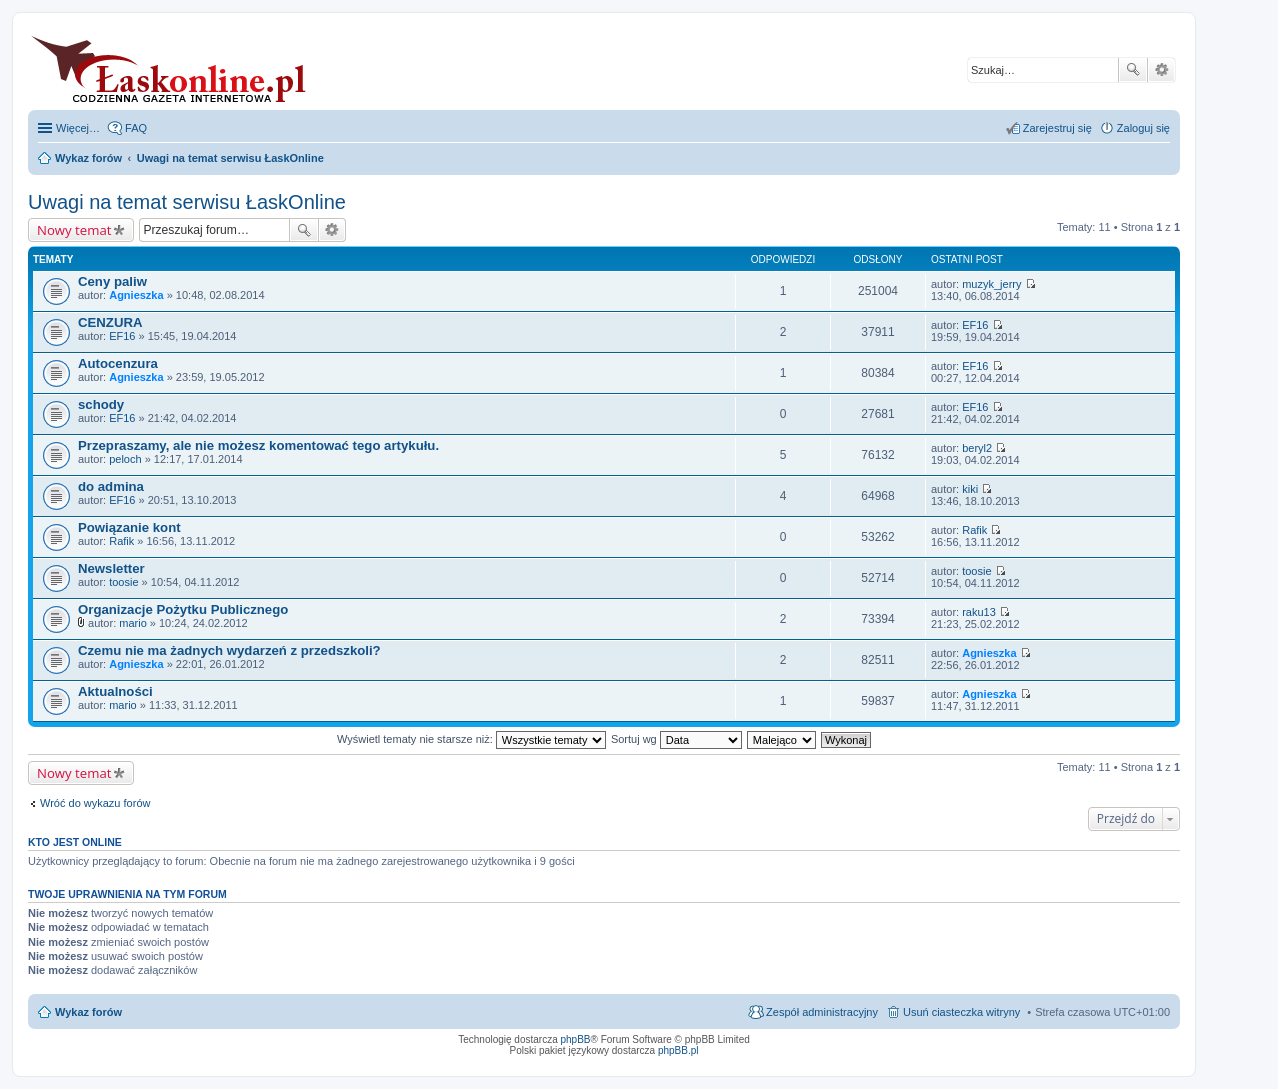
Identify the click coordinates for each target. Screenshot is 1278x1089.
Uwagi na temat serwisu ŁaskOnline (187, 202)
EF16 (122, 336)
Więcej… (78, 128)
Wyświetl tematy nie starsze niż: (471, 739)
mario (133, 623)
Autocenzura (118, 363)
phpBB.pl (678, 1050)
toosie (123, 582)
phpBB (576, 1039)
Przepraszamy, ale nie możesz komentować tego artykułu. (258, 445)
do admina (111, 486)
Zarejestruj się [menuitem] (1057, 128)
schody (101, 404)
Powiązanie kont (129, 527)
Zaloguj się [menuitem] (1143, 128)
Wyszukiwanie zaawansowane (1161, 70)
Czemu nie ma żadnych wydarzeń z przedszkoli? (229, 650)
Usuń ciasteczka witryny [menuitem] (961, 1012)
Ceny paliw (112, 281)
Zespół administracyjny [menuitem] (822, 1012)
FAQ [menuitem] (136, 128)
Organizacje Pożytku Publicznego (183, 609)
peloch (125, 459)
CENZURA (110, 322)
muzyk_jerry (991, 284)
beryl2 (977, 448)
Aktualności (115, 691)
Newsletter (111, 568)
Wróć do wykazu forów (95, 803)
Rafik (121, 541)
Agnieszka (136, 295)
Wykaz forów (88, 1012)
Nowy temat (74, 230)
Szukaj (1133, 70)
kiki (970, 489)
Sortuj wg (676, 739)
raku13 (979, 612)
